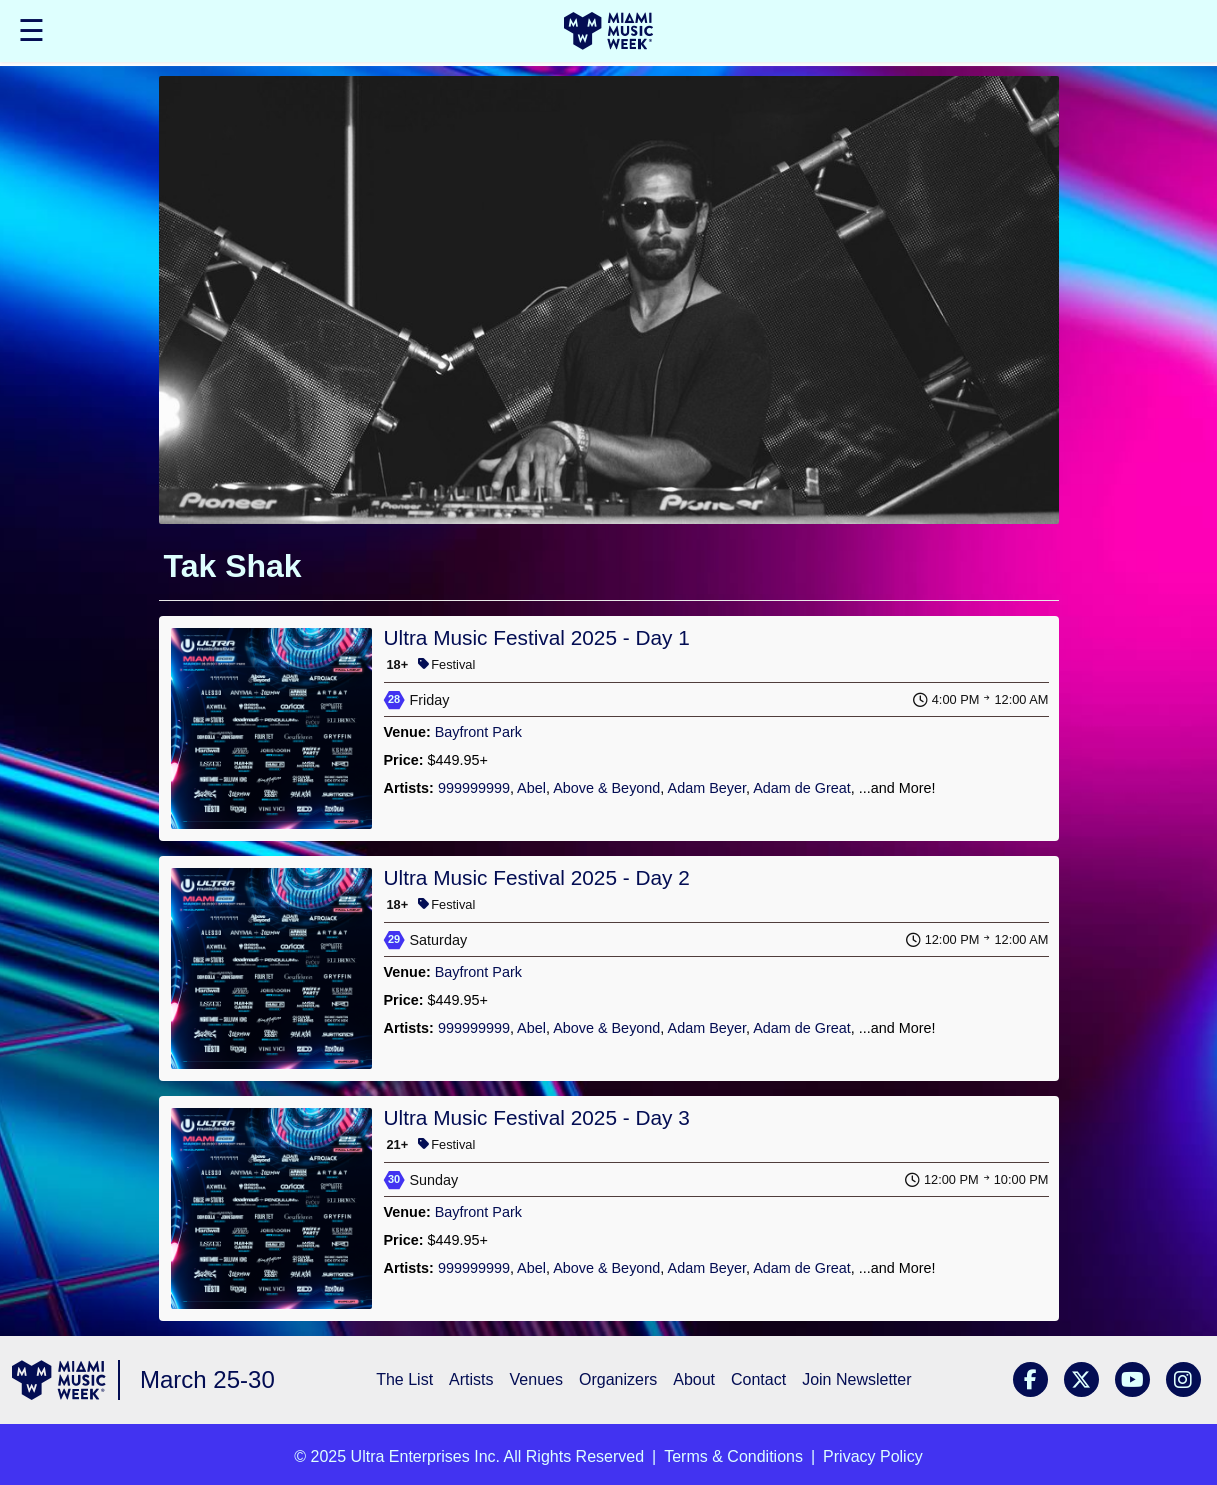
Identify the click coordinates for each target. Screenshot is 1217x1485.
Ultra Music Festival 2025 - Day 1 (537, 637)
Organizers (618, 1379)
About (694, 1379)
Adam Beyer (707, 788)
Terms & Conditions (733, 1456)
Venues (536, 1379)
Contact (758, 1379)
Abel (531, 788)
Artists (471, 1379)
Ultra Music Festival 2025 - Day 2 (537, 877)
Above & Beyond (606, 788)
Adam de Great (802, 788)
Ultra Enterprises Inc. (425, 1456)
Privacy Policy (873, 1456)
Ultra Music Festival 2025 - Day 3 (537, 1117)
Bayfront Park (478, 732)
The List (404, 1379)
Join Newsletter (856, 1379)
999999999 (474, 788)
